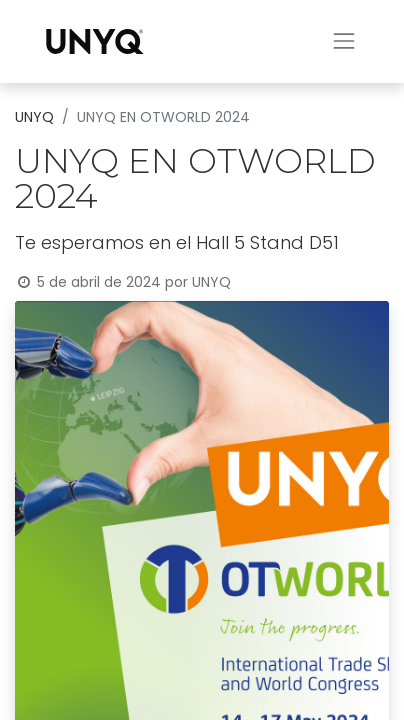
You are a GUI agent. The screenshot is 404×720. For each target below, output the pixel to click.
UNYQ (34, 117)
